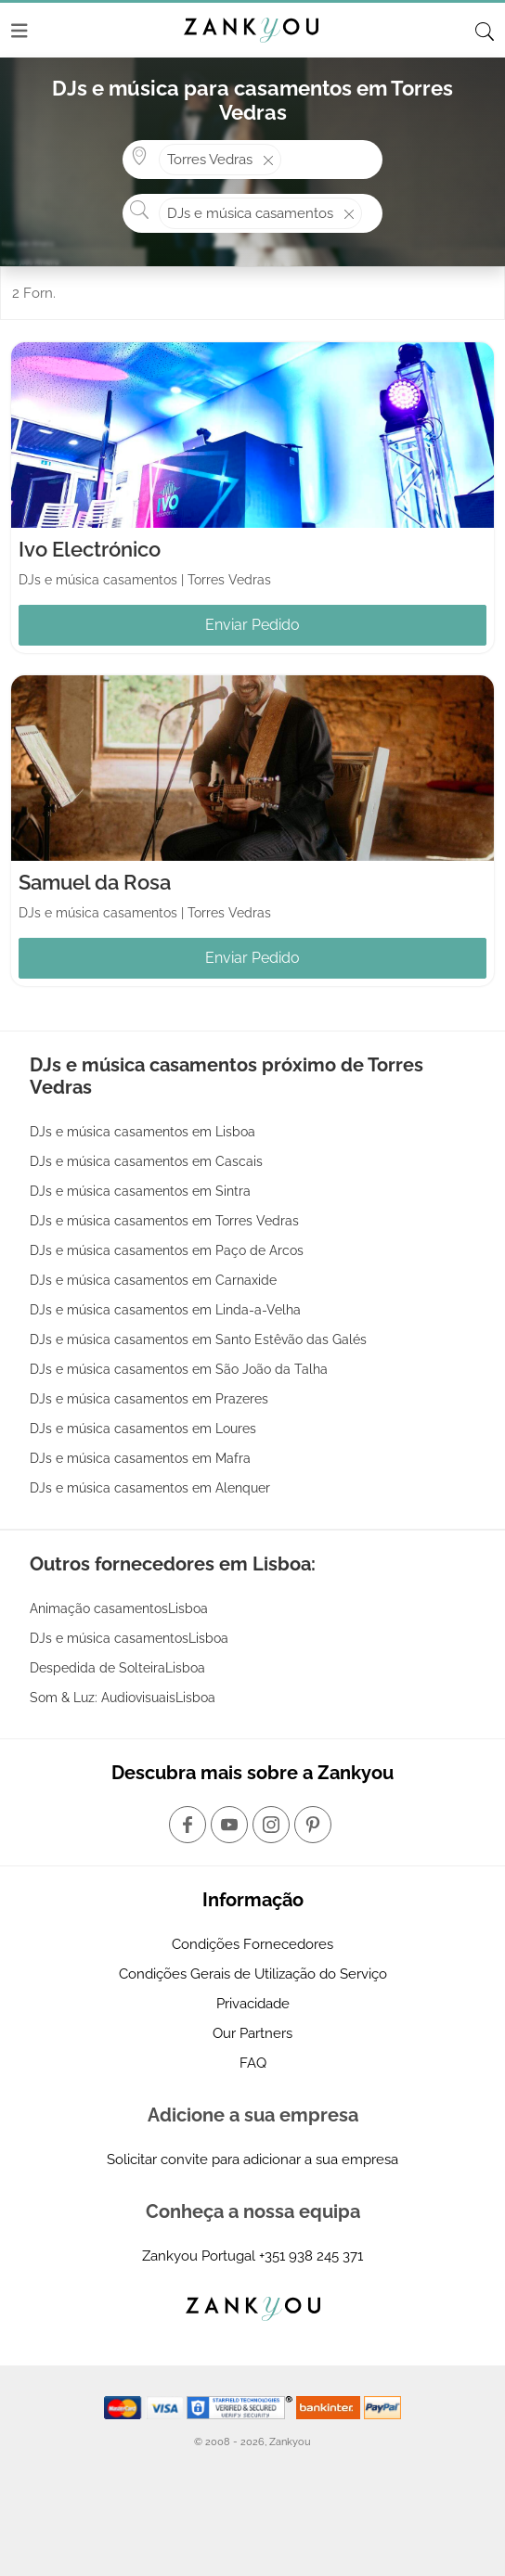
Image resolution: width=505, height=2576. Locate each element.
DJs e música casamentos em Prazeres (149, 1398)
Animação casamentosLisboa (119, 1608)
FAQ (253, 2063)
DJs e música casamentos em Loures (143, 1428)
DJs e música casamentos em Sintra (140, 1191)
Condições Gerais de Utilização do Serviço (253, 1974)
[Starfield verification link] (241, 2406)
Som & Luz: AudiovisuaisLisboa (122, 1697)
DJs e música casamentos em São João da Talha (179, 1369)
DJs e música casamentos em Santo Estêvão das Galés (198, 1339)
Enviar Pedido (252, 625)
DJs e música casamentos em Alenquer (150, 1487)
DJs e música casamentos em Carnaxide (153, 1280)
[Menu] (19, 30)
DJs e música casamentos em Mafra (140, 1458)
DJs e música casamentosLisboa (129, 1638)
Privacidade (253, 2003)
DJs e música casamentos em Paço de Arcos (167, 1250)
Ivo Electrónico (90, 549)
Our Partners (252, 2033)
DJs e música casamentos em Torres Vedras (164, 1220)
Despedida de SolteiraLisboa (117, 1667)
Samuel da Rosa (95, 882)
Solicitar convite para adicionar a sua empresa (252, 2159)
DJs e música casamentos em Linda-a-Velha (165, 1309)
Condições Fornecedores (252, 1944)
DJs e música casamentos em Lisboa (142, 1131)
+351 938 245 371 (311, 2256)
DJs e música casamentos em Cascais (146, 1161)
